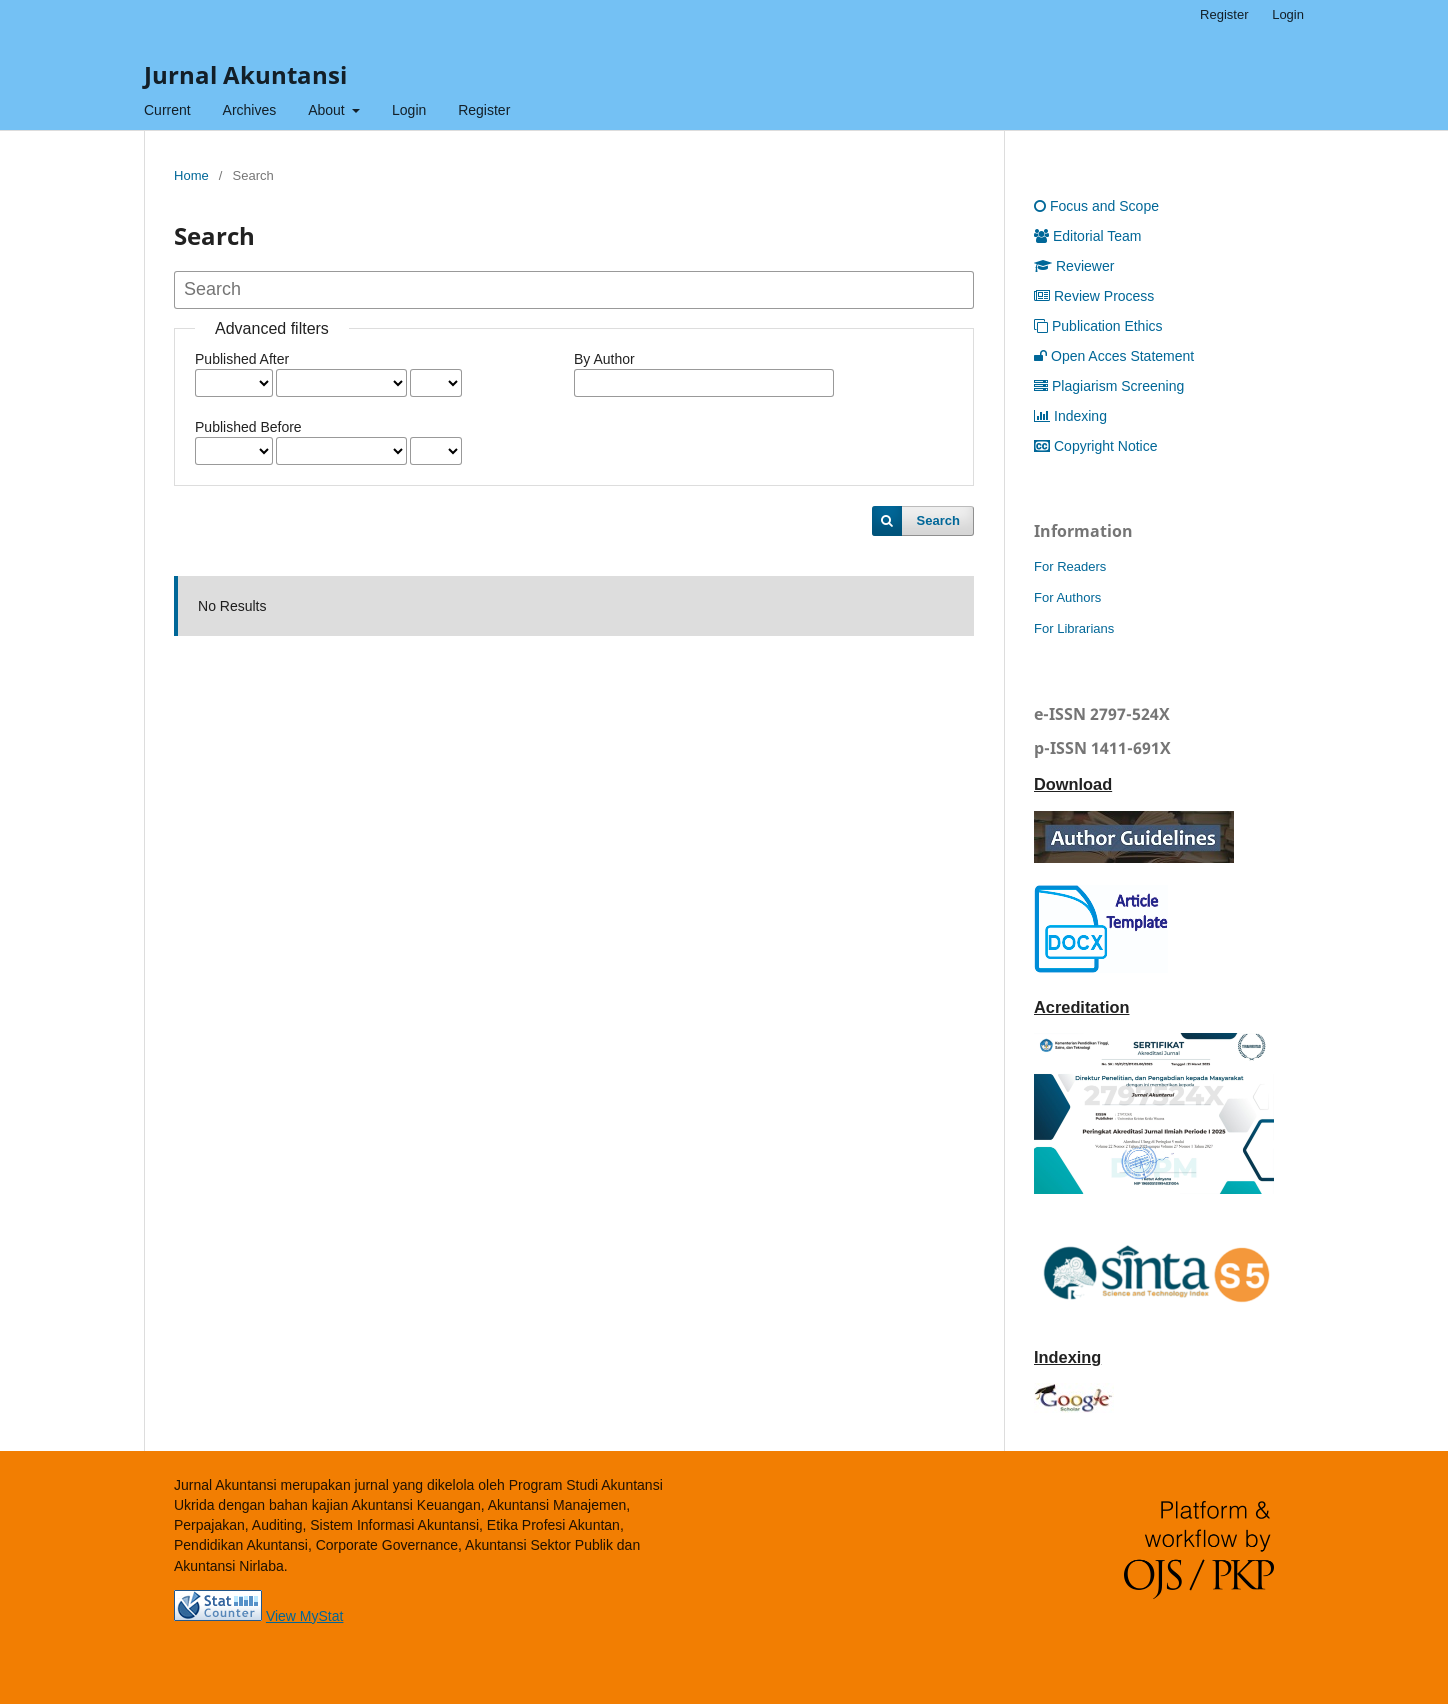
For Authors (1067, 597)
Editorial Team (1087, 236)
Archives (250, 110)
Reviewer (1074, 266)
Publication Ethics (1098, 326)
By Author (604, 359)
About (328, 110)
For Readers (1070, 566)
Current (167, 110)
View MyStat (305, 1616)
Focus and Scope (1096, 206)
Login (409, 110)
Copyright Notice (1096, 446)
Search (938, 520)
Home (191, 175)
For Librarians (1074, 628)
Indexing (1070, 416)
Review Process (1094, 296)
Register (484, 110)
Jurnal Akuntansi (245, 74)
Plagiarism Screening (1109, 386)
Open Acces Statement (1114, 356)
